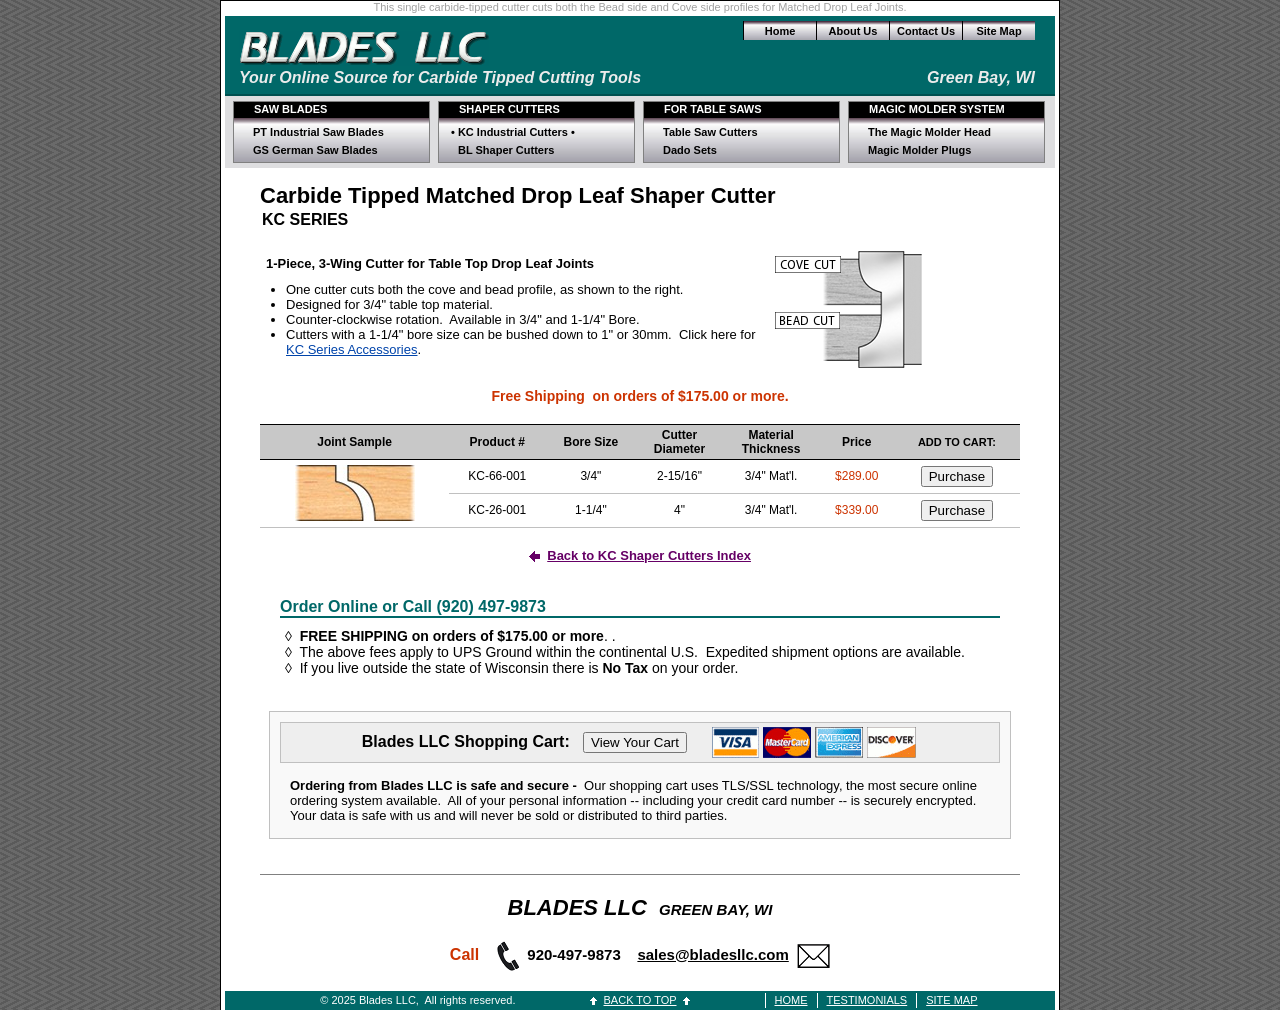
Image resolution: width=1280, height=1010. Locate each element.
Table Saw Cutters (710, 132)
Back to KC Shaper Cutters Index (649, 555)
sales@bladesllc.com (712, 954)
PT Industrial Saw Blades (318, 132)
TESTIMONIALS (867, 1000)
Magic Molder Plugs (919, 150)
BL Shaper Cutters (506, 150)
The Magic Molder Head (929, 132)
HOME (791, 1000)
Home (780, 31)
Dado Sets (690, 150)
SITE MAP (951, 1000)
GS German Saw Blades (315, 150)
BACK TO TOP (640, 1000)
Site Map (998, 31)
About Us (853, 31)
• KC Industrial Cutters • (513, 132)
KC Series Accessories (352, 349)
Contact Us (926, 31)
